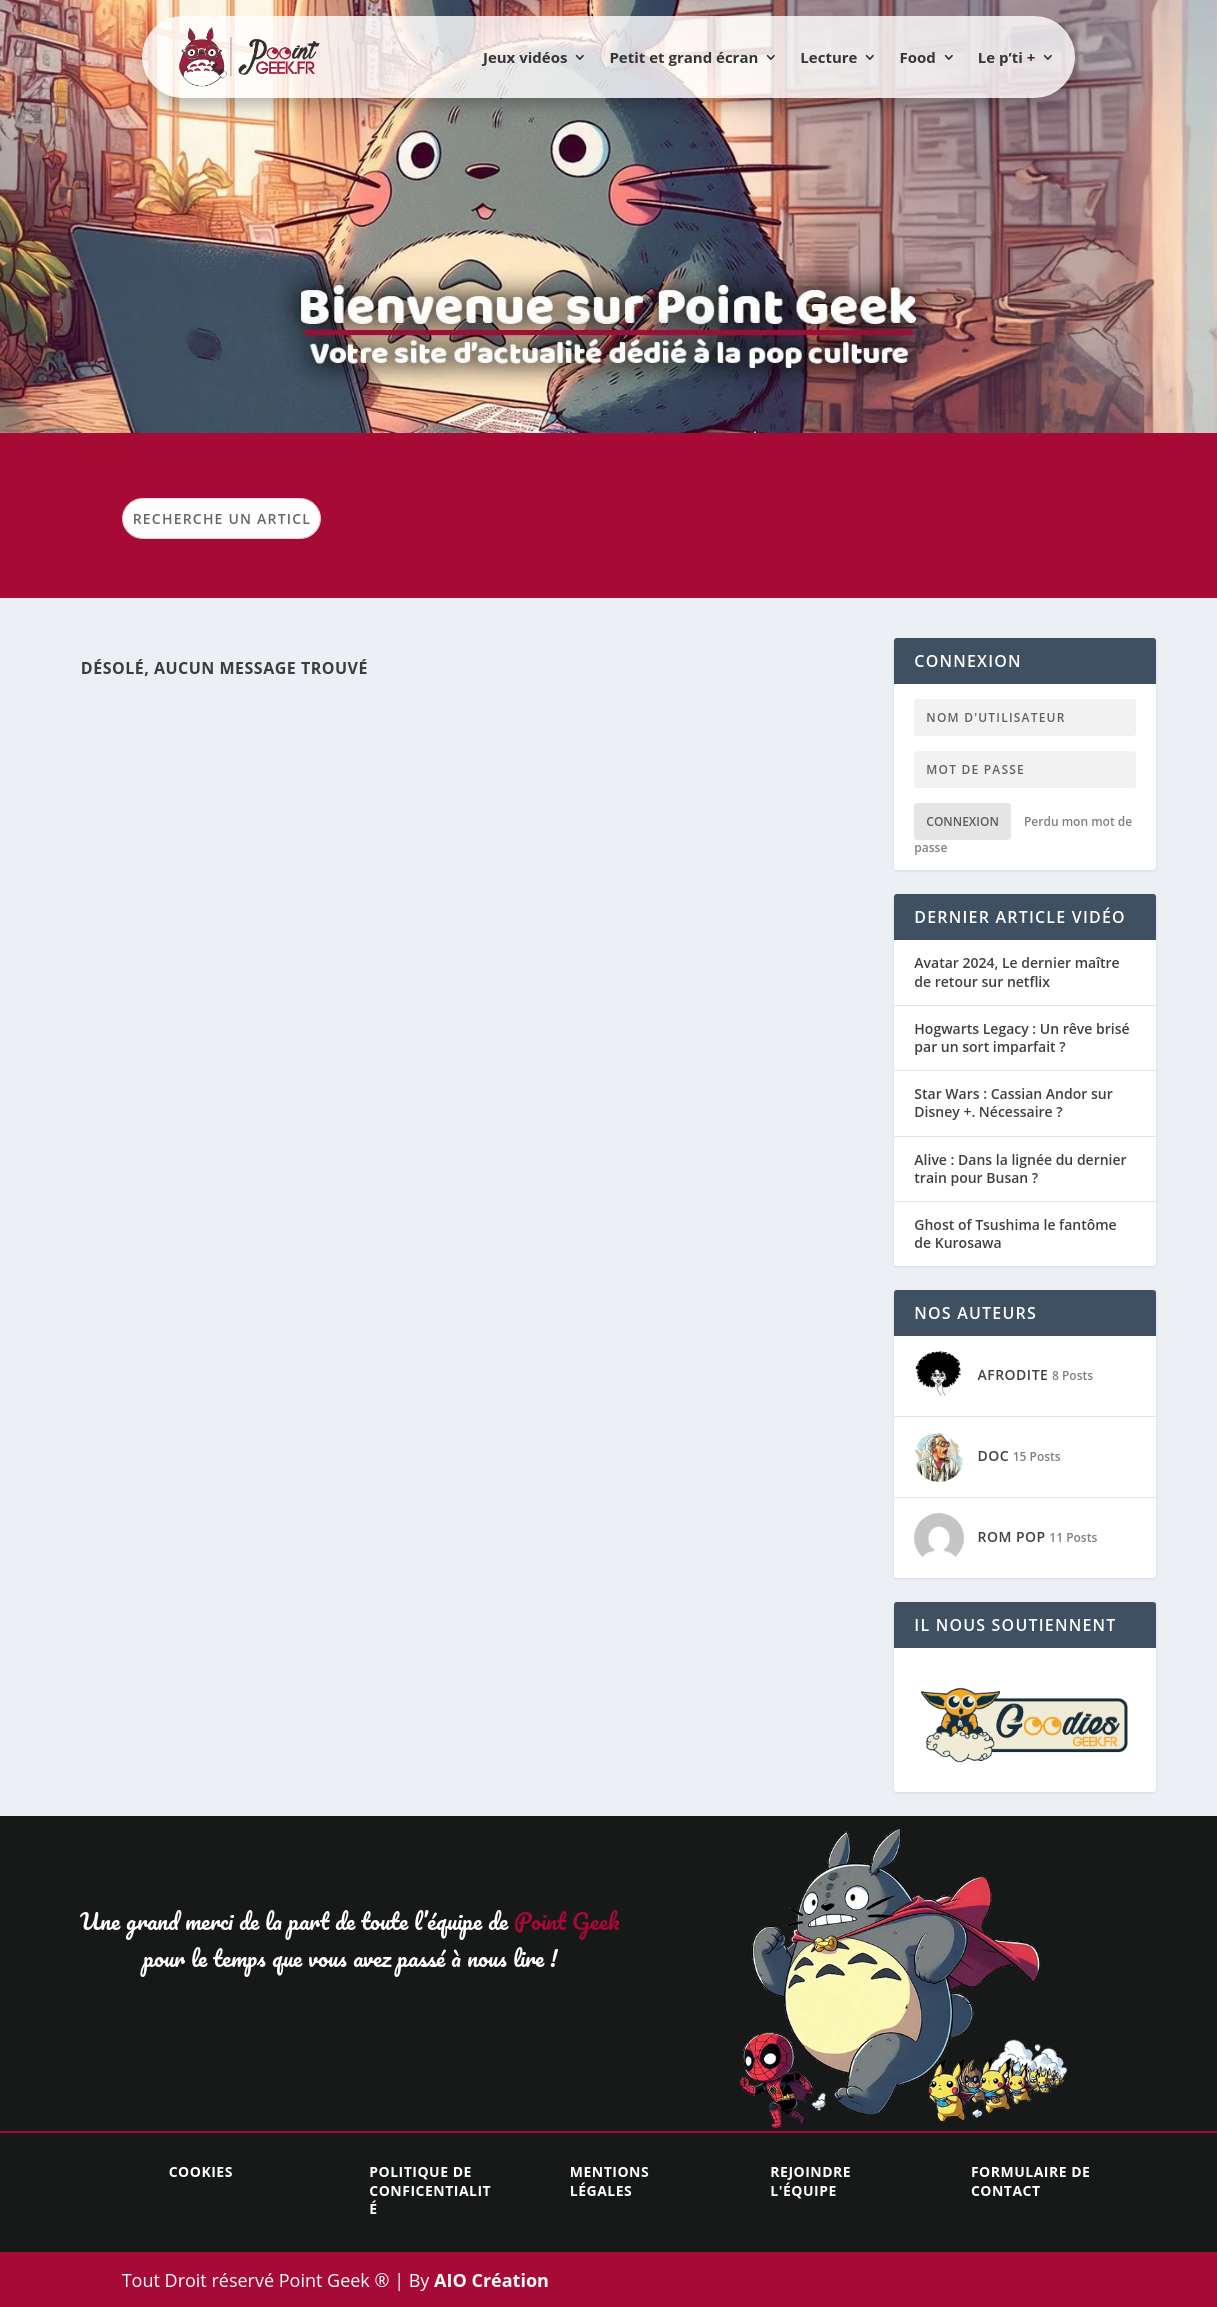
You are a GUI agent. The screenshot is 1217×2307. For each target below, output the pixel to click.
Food (917, 57)
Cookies (201, 2171)
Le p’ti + (1007, 57)
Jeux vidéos (525, 57)
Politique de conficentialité (430, 2189)
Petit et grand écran (683, 57)
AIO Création (489, 2280)
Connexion (962, 821)
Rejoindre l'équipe (810, 2180)
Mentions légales (609, 2180)
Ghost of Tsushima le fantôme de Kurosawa (1015, 1234)
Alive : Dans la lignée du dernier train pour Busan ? (1020, 1169)
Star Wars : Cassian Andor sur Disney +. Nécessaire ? (1013, 1103)
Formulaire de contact (1030, 2180)
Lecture (828, 57)
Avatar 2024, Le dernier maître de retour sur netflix (1016, 972)
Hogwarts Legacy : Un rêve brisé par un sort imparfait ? (1021, 1038)
